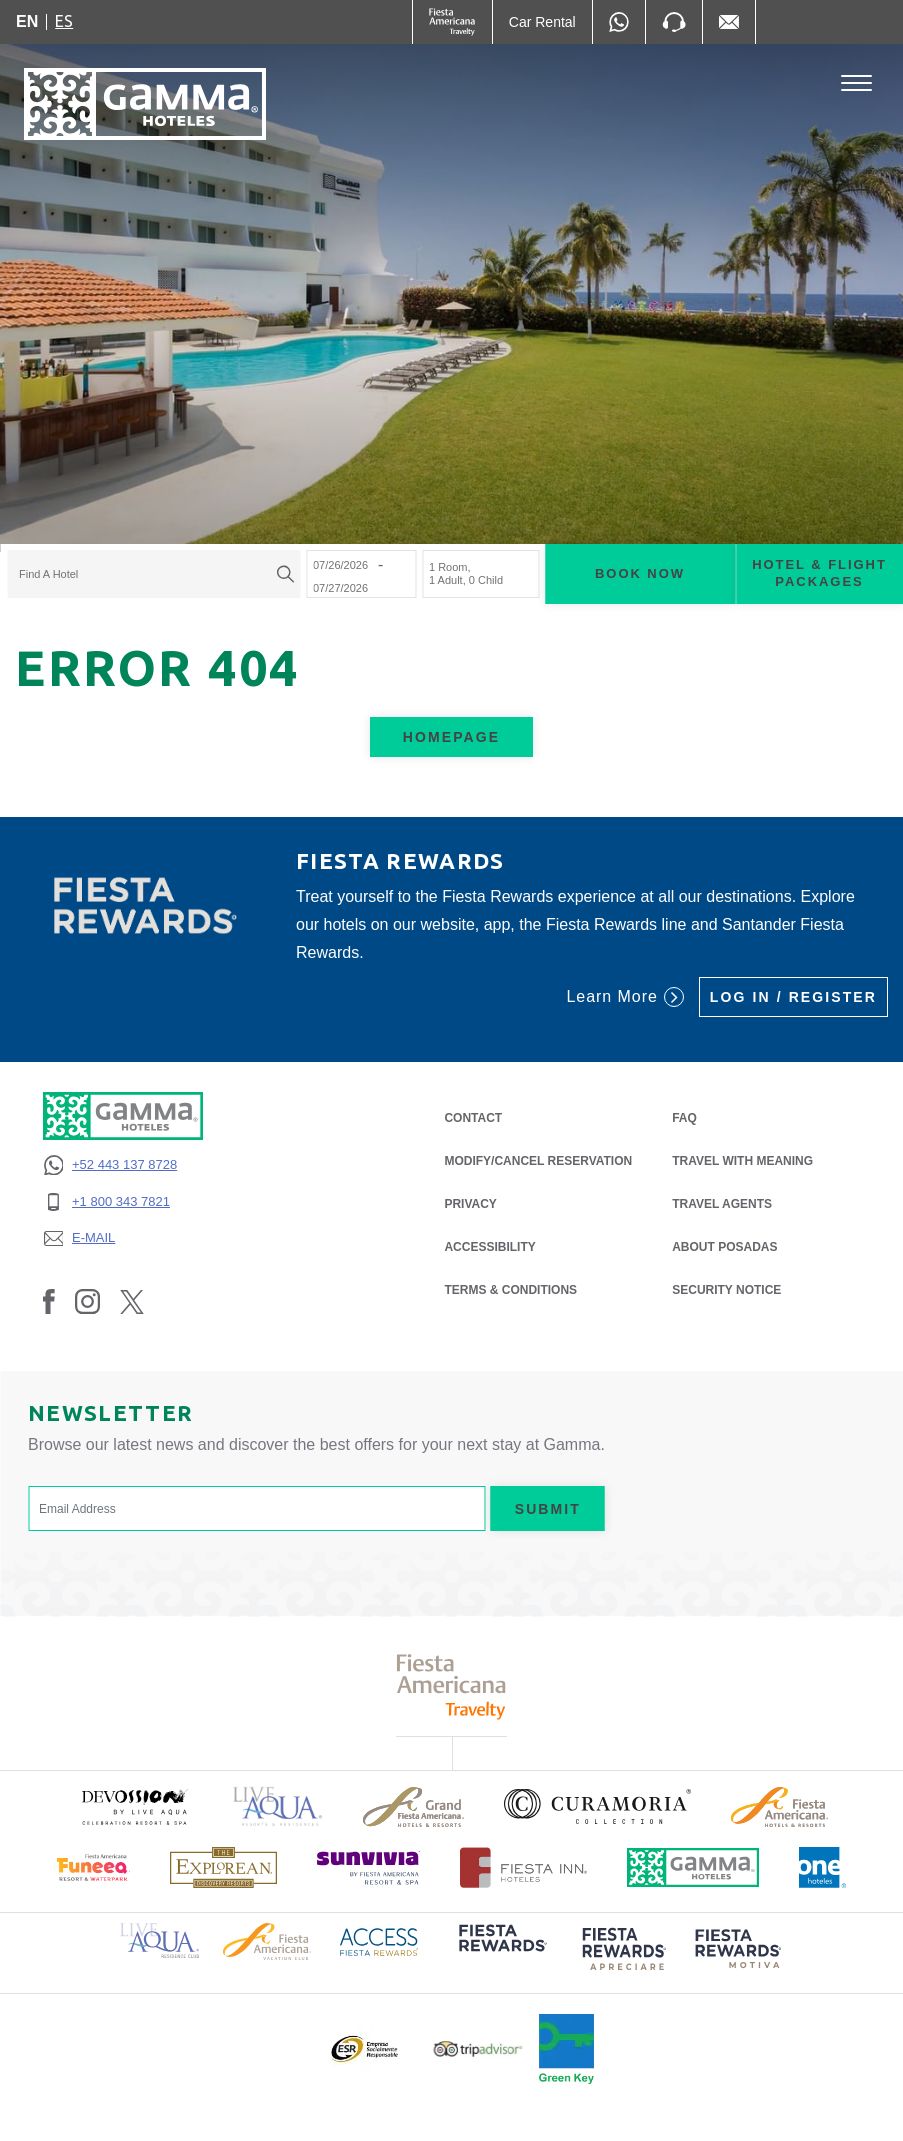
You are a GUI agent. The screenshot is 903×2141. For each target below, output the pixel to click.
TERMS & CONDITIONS (510, 1290)
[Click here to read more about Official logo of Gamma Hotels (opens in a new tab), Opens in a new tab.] (693, 1867)
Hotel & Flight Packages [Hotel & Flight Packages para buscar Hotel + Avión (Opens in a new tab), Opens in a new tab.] (819, 573)
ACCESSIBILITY (489, 1247)
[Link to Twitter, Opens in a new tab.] (132, 1301)
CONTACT (473, 1118)
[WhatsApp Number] (619, 22)
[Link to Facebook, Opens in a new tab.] (49, 1301)
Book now (640, 573)
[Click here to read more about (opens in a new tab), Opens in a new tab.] (134, 1806)
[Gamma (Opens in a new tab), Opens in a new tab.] (452, 22)
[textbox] (148, 574)
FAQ (684, 1118)
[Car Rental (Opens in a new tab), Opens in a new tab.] (542, 22)
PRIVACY (470, 1202)
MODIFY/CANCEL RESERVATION (538, 1161)
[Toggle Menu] (856, 83)
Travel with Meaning (742, 1161)
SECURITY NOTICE (726, 1290)
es (64, 21)
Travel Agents (722, 1204)
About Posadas (724, 1247)
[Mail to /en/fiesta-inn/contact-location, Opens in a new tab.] (729, 22)
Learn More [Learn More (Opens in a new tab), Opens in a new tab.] (624, 997)
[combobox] (153, 574)
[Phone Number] (674, 22)
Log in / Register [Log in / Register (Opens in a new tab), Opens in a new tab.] (793, 997)
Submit (548, 1509)
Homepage (451, 737)
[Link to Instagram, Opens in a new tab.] (87, 1301)
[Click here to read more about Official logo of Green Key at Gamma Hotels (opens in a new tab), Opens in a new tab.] (566, 2049)
